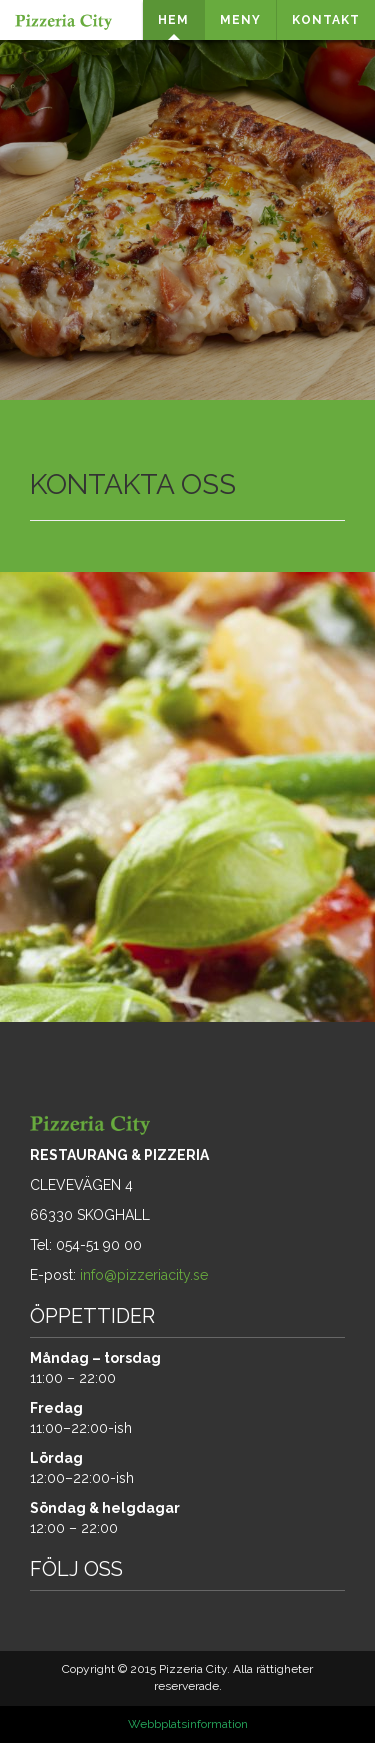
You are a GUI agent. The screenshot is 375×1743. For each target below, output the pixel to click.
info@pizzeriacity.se (144, 1275)
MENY (240, 20)
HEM (173, 20)
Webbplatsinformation (188, 1724)
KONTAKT (326, 20)
